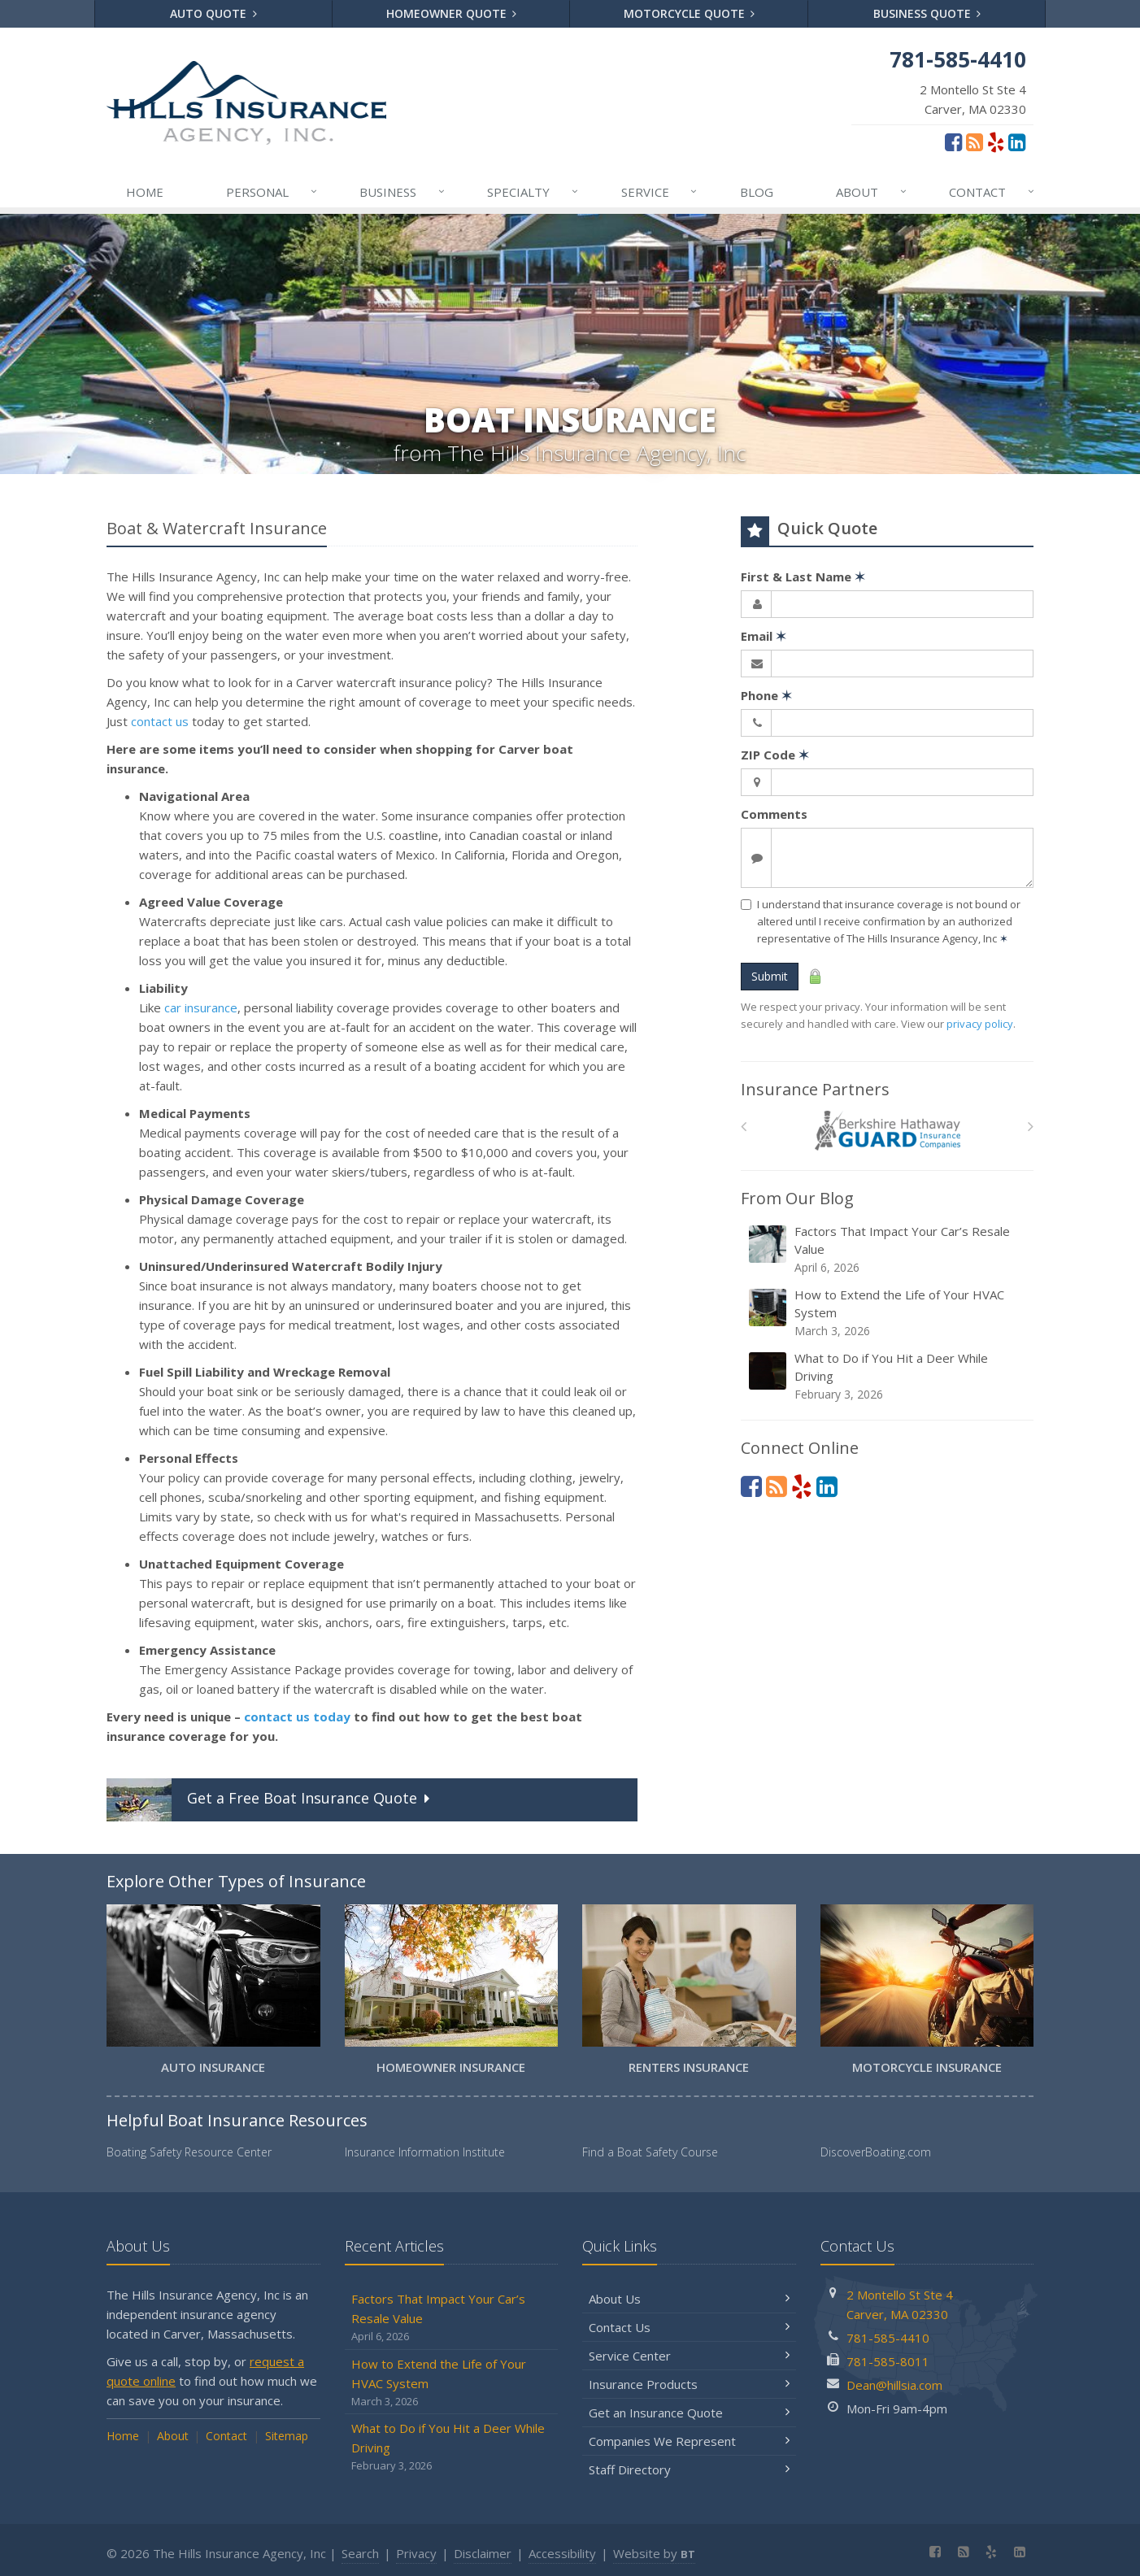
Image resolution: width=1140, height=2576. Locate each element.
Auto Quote (213, 13)
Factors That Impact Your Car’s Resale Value (888, 1249)
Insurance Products (689, 2384)
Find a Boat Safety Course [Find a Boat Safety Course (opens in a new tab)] (650, 2152)
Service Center (689, 2356)
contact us (160, 721)
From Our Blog (797, 1198)
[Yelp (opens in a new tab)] (995, 141)
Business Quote (927, 13)
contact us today (297, 1716)
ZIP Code (775, 754)
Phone (766, 695)
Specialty (533, 192)
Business (402, 192)
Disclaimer (482, 2553)
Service (660, 192)
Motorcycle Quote (689, 13)
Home (144, 192)
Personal (272, 192)
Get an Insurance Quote (689, 2412)
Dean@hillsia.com (894, 2385)
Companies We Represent (689, 2441)
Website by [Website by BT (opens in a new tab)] (654, 2553)
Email (763, 636)
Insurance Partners (815, 1089)
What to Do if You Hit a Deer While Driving (888, 1376)
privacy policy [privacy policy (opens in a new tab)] (979, 1023)
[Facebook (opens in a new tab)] (953, 141)
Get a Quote (270, 1799)
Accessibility (562, 2553)
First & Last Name (803, 576)
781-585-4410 (887, 2338)
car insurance (200, 1007)
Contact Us (689, 2327)
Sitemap (286, 2435)
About (872, 192)
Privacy (416, 2553)
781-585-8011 (887, 2361)
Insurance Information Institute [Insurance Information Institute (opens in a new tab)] (425, 2152)
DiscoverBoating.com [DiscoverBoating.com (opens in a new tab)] (875, 2152)
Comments (774, 814)
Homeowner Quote (451, 13)
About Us (689, 2299)
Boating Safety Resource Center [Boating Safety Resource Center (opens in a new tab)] (189, 2152)
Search (360, 2553)
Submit (769, 976)
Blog (756, 192)
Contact (992, 192)
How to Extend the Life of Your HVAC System (888, 1312)
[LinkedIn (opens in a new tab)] (1016, 141)
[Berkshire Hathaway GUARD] (887, 1130)
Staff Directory (689, 2469)
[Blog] (974, 141)
